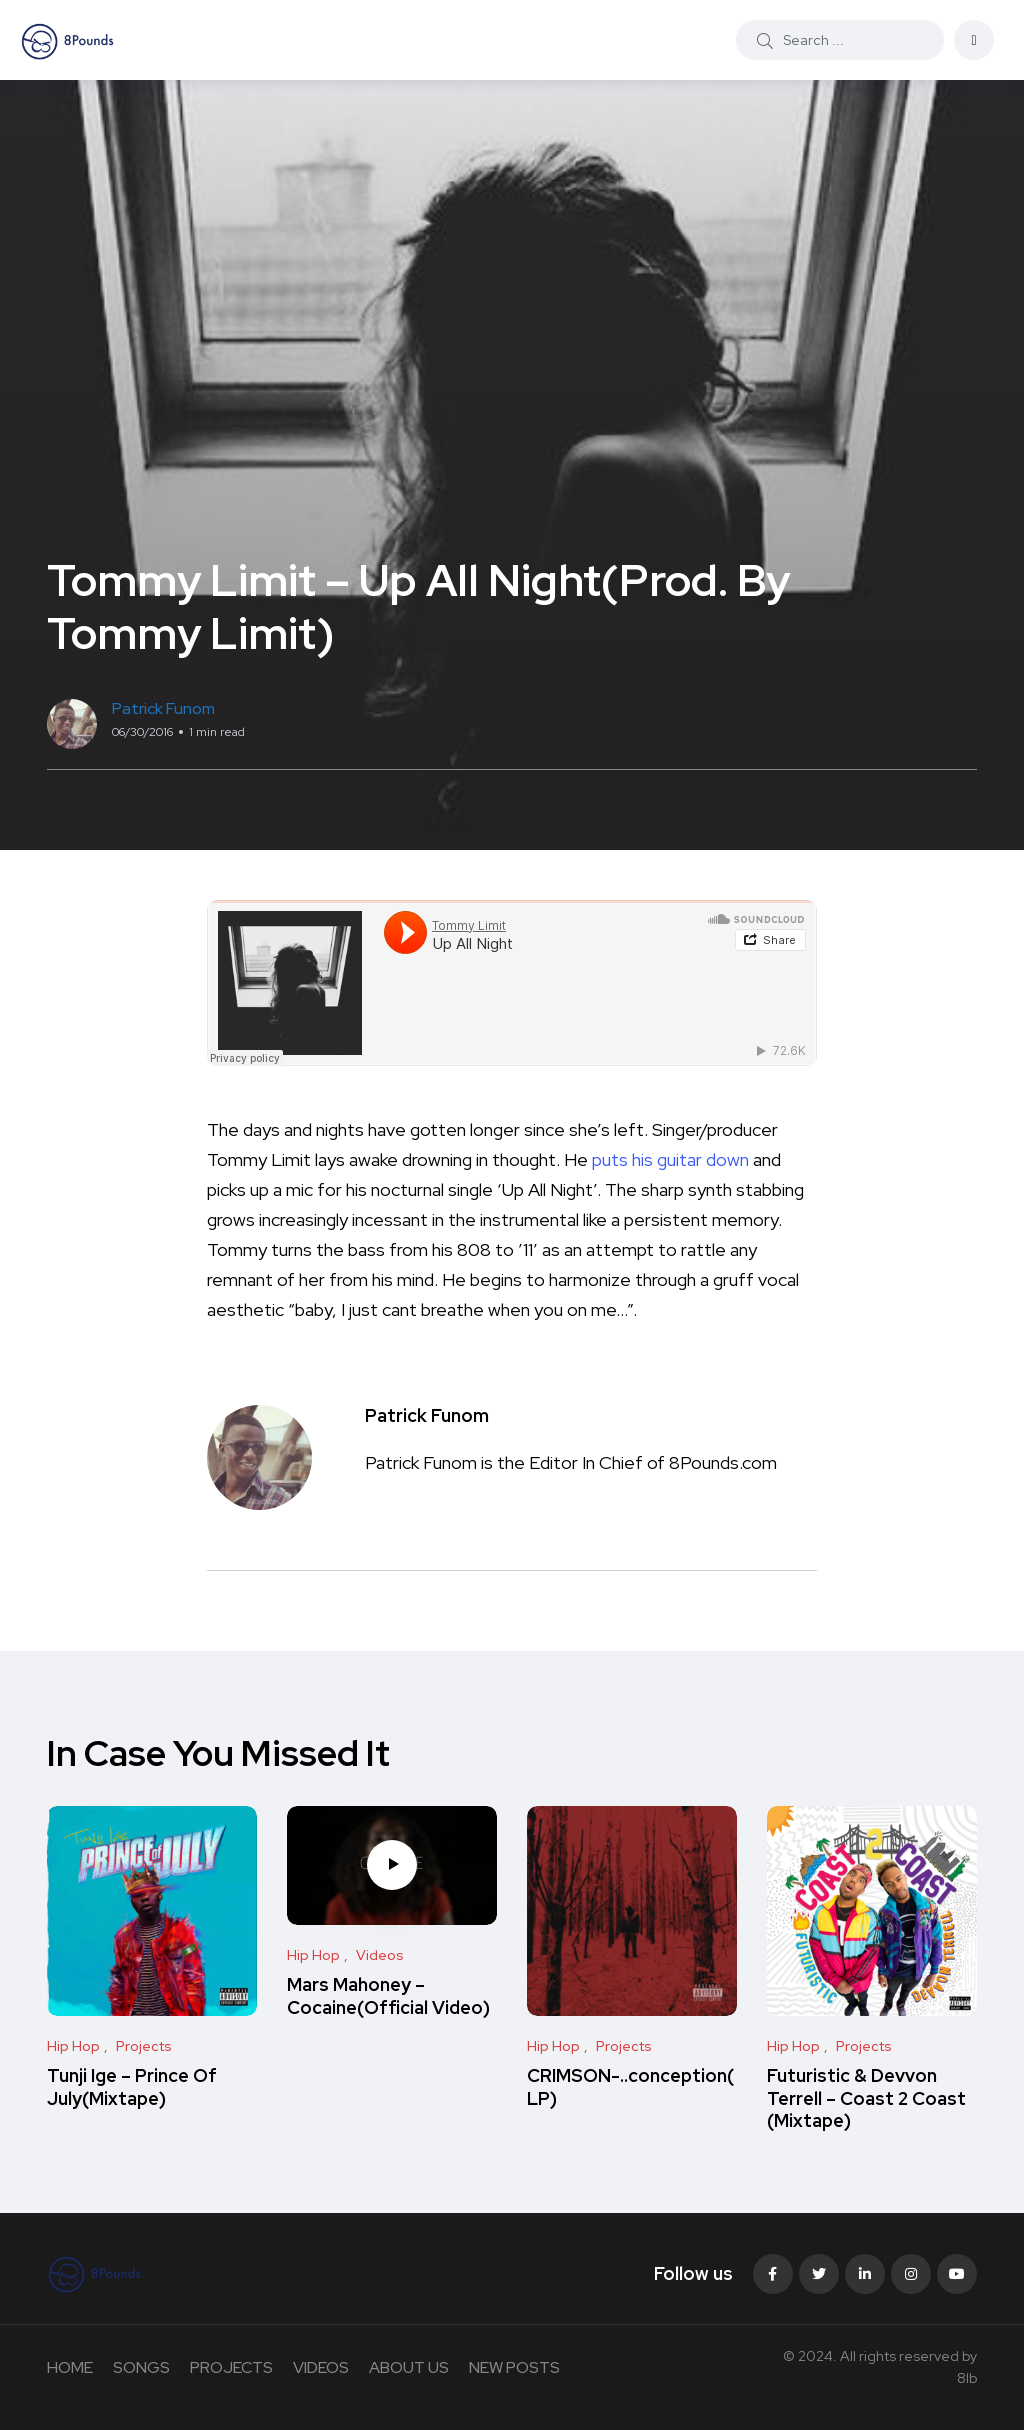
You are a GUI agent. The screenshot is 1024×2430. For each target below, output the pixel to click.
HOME (70, 2367)
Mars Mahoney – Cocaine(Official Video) (388, 1996)
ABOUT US (409, 2367)
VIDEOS (321, 2367)
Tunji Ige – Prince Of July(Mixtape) (132, 2087)
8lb (967, 2378)
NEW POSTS (514, 2367)
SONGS (141, 2367)
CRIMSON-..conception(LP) (630, 2087)
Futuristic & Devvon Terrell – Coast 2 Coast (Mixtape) (866, 2099)
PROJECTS (231, 2367)
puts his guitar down (668, 1159)
